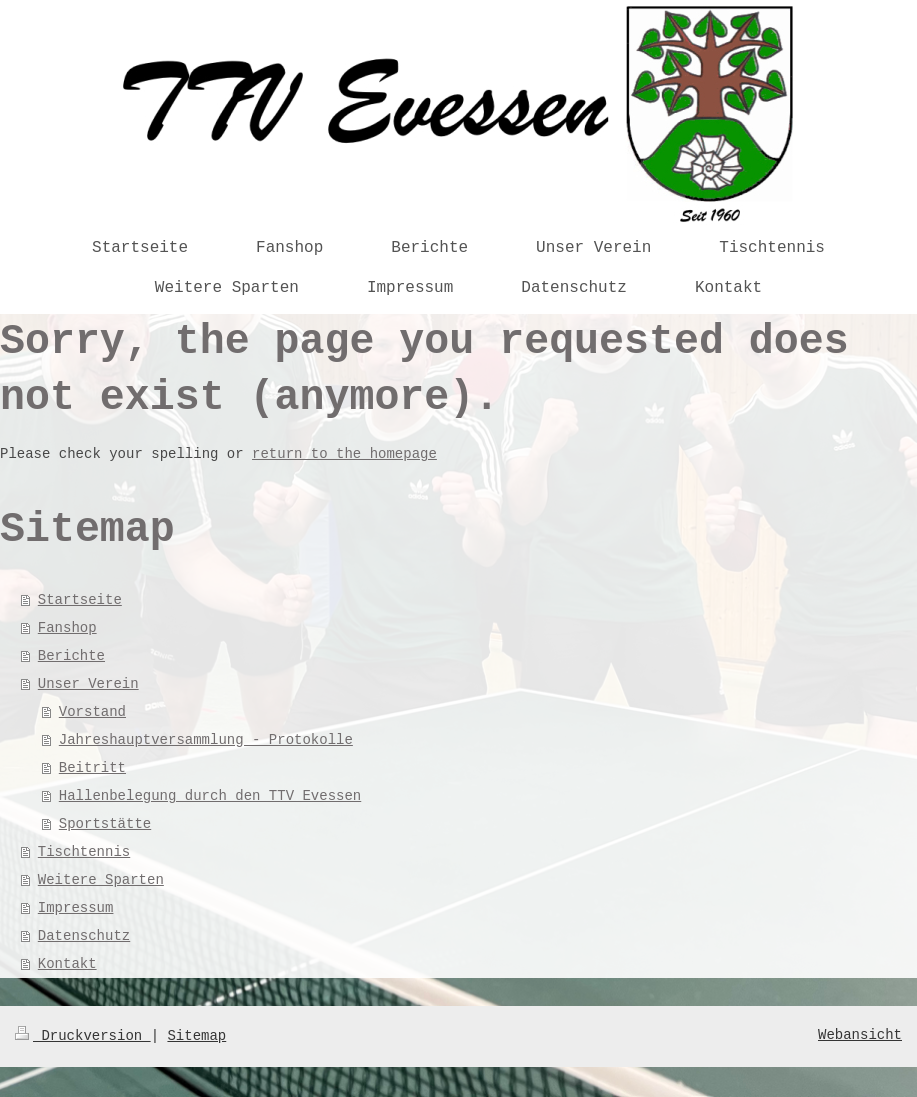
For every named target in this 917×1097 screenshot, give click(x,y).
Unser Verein (88, 684)
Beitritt (92, 768)
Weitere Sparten (101, 880)
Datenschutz (84, 936)
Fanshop (67, 628)
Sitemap (196, 1036)
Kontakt (67, 964)
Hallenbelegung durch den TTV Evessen (210, 796)
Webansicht (860, 1035)
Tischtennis (84, 852)
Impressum (76, 908)
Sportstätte (105, 824)
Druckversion (83, 1036)
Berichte (71, 656)
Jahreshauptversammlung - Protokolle (206, 740)
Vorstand (92, 712)
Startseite (80, 600)
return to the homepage (344, 454)
